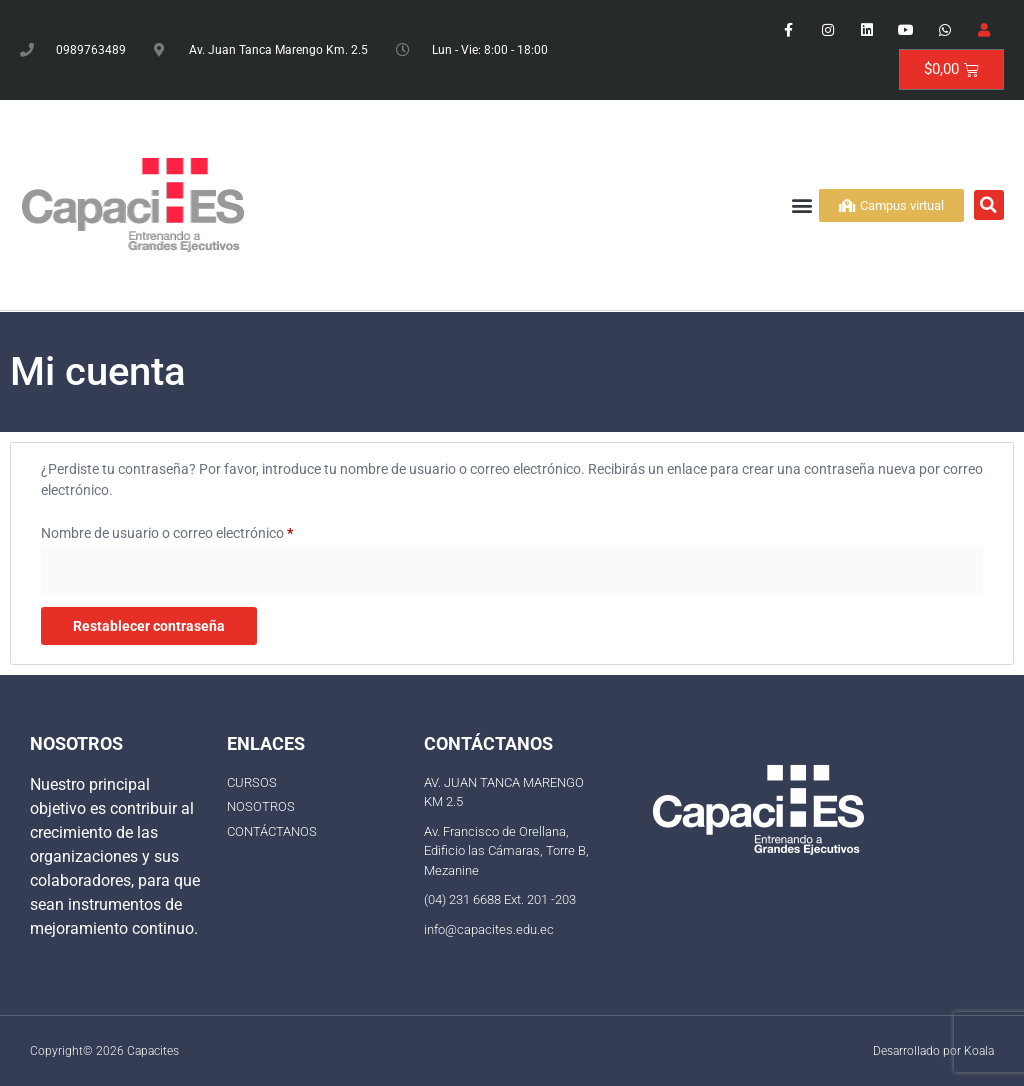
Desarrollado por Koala (933, 1051)
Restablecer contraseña (149, 626)
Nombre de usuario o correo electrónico (201, 530)
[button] (802, 205)
